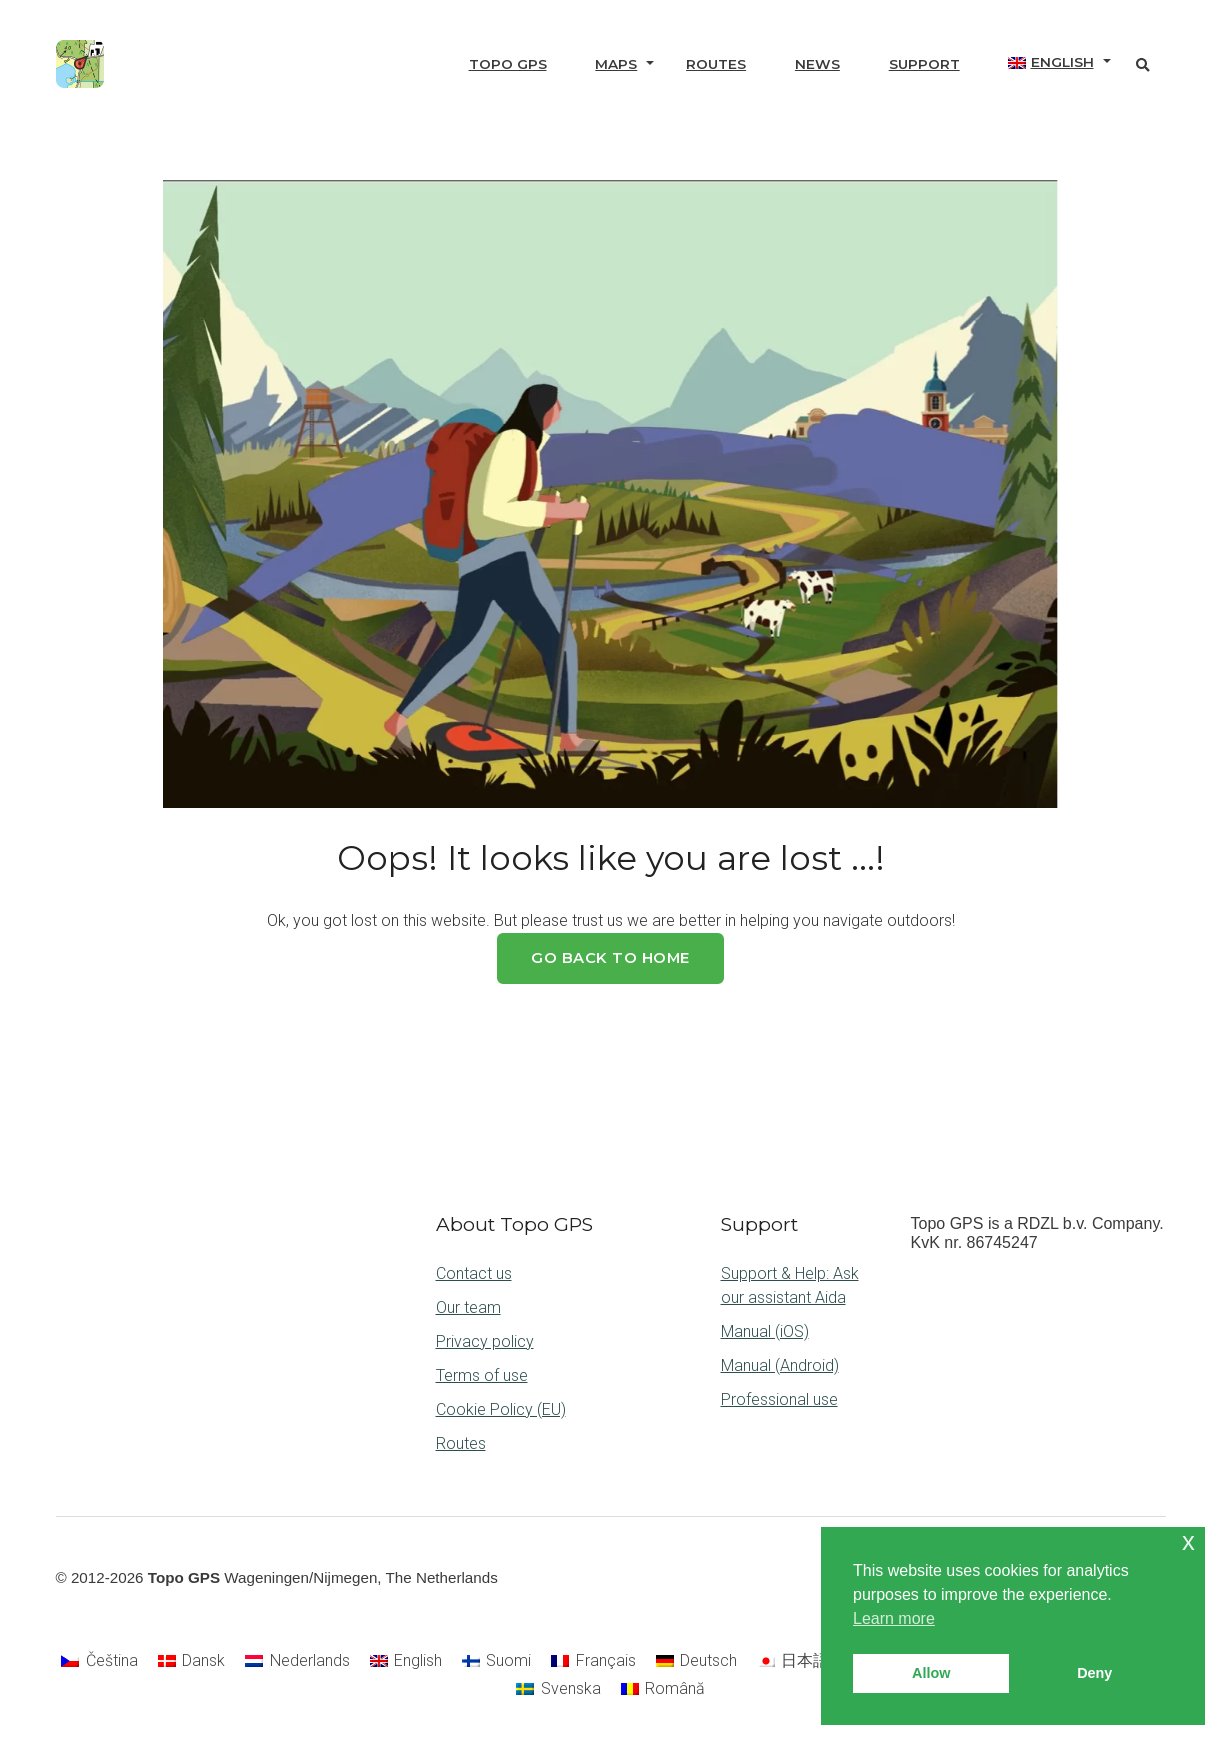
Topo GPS (508, 64)
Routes (716, 64)
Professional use (779, 1399)
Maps (616, 64)
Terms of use (482, 1375)
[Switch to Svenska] (558, 1689)
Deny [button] (1094, 1673)
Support (924, 64)
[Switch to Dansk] (191, 1661)
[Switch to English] (406, 1661)
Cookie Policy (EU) (501, 1409)
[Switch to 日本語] (793, 1661)
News (817, 64)
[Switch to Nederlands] (297, 1661)
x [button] (1188, 1541)
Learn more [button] (894, 1618)
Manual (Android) (780, 1365)
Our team (468, 1307)
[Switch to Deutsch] (696, 1661)
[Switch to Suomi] (496, 1661)
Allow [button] (931, 1673)
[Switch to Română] (663, 1689)
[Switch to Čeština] (99, 1661)
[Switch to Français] (593, 1661)
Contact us (474, 1273)
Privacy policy (485, 1341)
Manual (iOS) (765, 1331)
